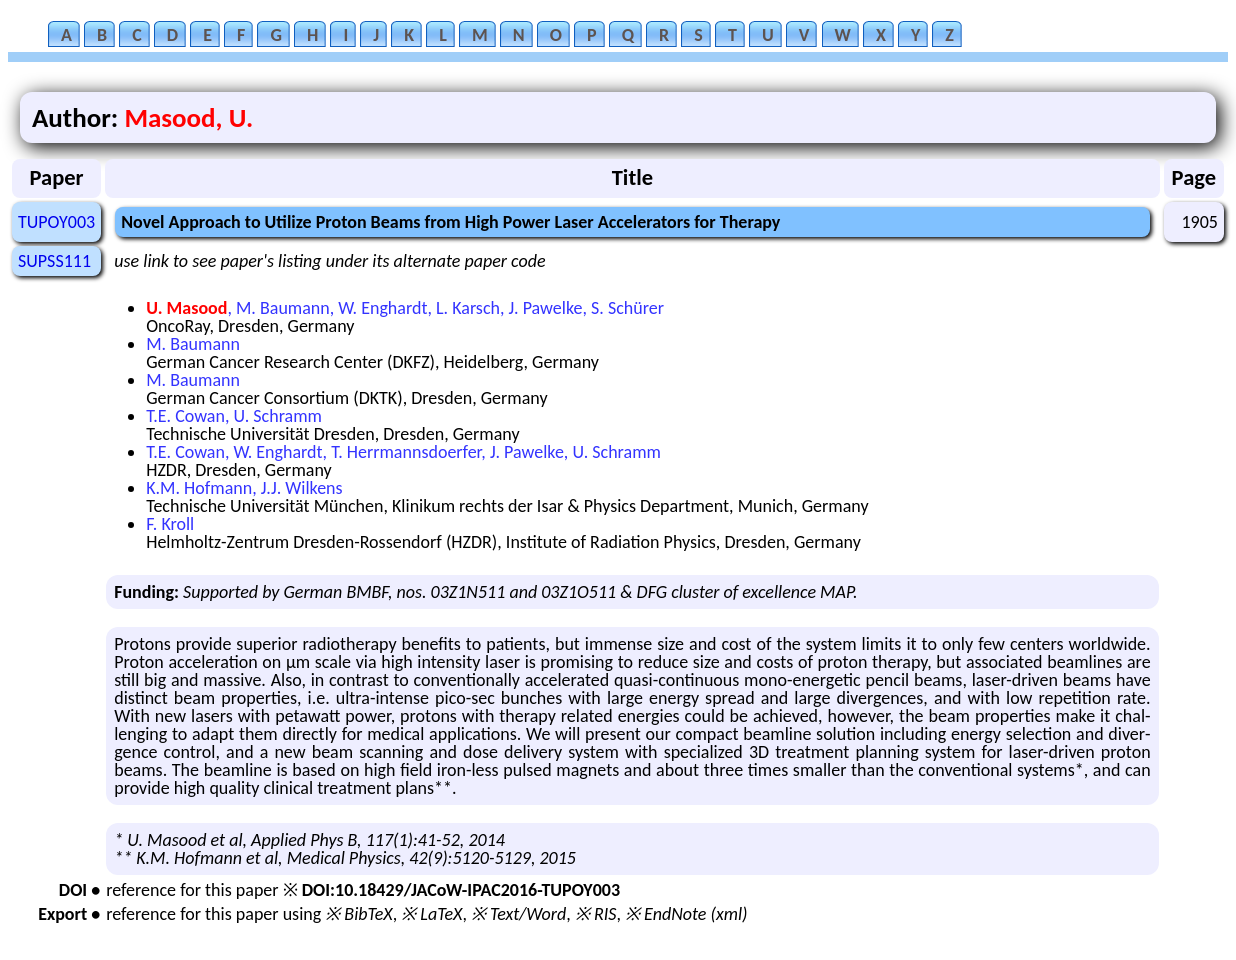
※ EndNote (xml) (686, 914)
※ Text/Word (518, 914)
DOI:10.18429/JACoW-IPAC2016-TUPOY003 (461, 890)
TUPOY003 (56, 222)
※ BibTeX (358, 914)
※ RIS (596, 914)
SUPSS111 (54, 261)
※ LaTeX (431, 914)
